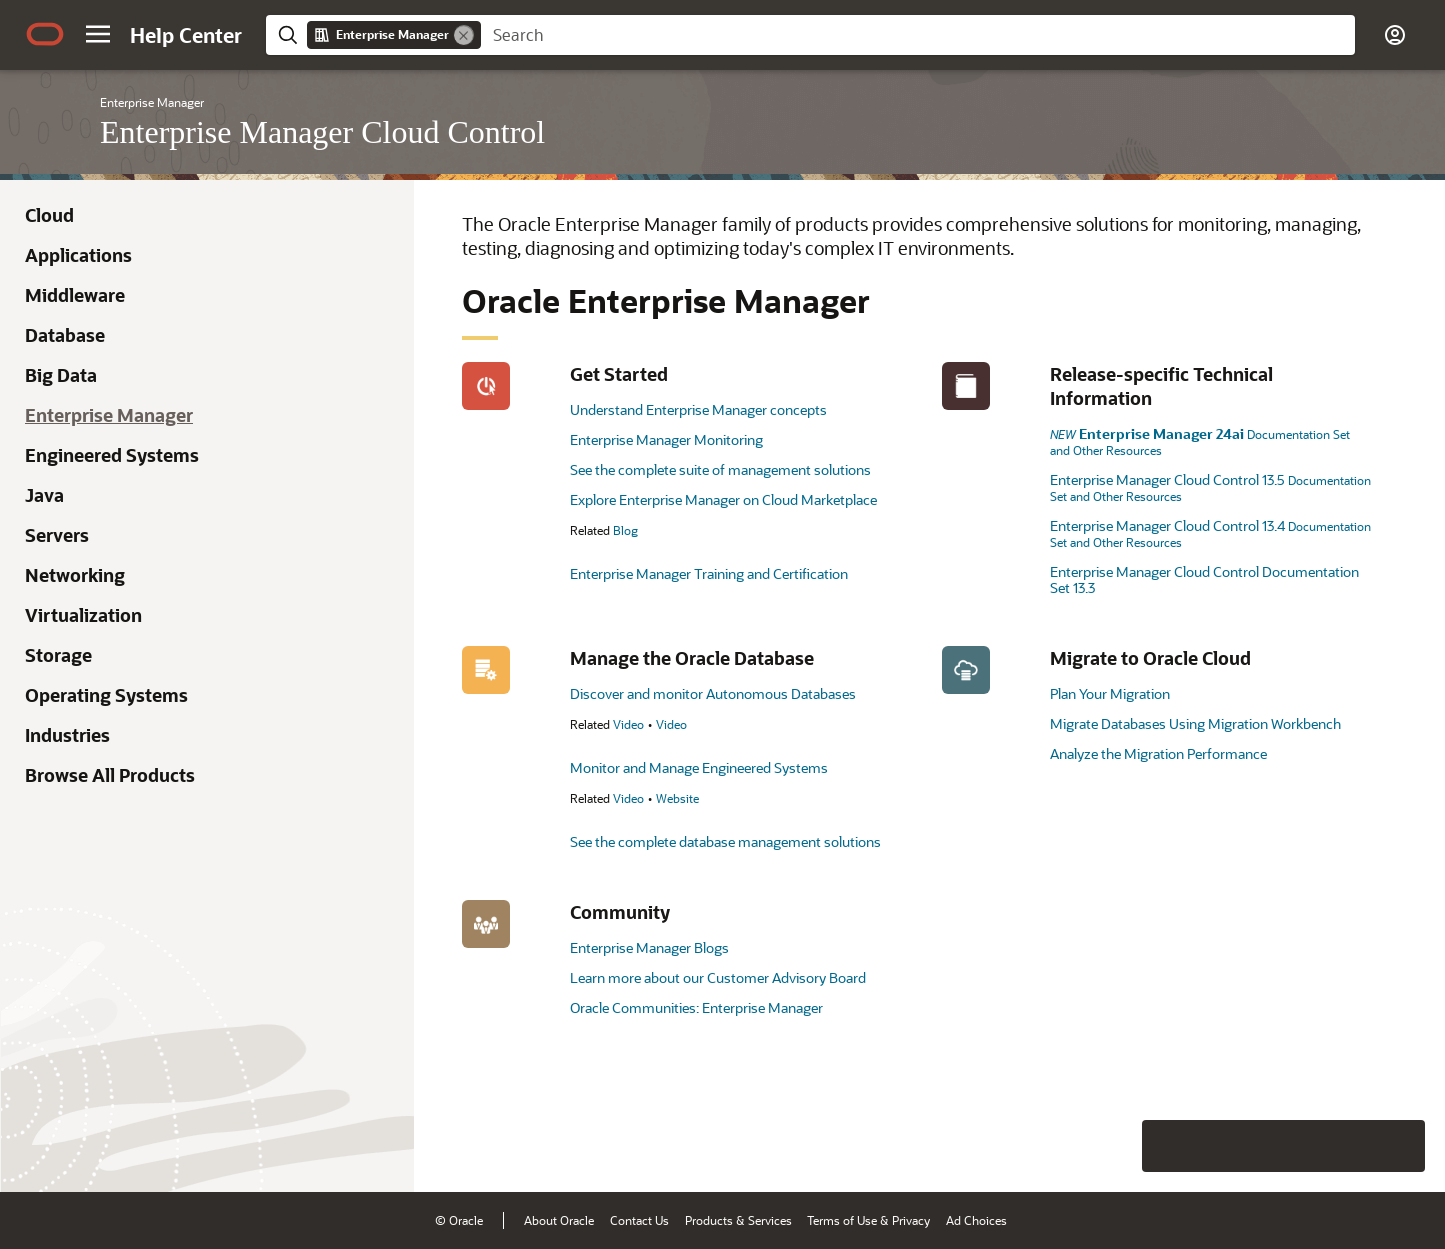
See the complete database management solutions (725, 841)
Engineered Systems (112, 455)
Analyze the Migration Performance (1158, 753)
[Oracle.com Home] (45, 34)
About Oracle (559, 1220)
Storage (58, 655)
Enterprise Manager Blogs (649, 947)
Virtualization (83, 615)
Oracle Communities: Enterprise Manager (696, 1007)
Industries (67, 735)
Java (44, 495)
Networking (75, 575)
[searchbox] (918, 35)
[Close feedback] (1120, 1146)
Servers (57, 535)
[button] (98, 34)
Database (65, 335)
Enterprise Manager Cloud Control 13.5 (1210, 487)
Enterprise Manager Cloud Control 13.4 (1210, 533)
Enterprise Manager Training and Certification (709, 573)
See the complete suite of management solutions (720, 469)
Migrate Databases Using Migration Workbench (1195, 723)
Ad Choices (976, 1220)
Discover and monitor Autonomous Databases (713, 693)
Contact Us (639, 1220)
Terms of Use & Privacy (868, 1220)
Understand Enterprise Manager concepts (698, 409)
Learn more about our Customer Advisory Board (718, 977)
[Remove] (464, 35)
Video (628, 724)
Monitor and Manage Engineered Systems (699, 767)
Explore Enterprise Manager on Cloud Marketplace (723, 499)
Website (677, 798)
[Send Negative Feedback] (1347, 1146)
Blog (625, 530)
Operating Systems (106, 695)
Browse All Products (110, 775)
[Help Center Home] (186, 35)
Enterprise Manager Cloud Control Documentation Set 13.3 (1204, 579)
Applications (78, 255)
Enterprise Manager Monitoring (666, 439)
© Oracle (459, 1220)
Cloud (49, 215)
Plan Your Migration (1110, 693)
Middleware (75, 295)
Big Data (61, 375)
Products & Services (738, 1220)
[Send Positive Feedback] (1399, 1146)
